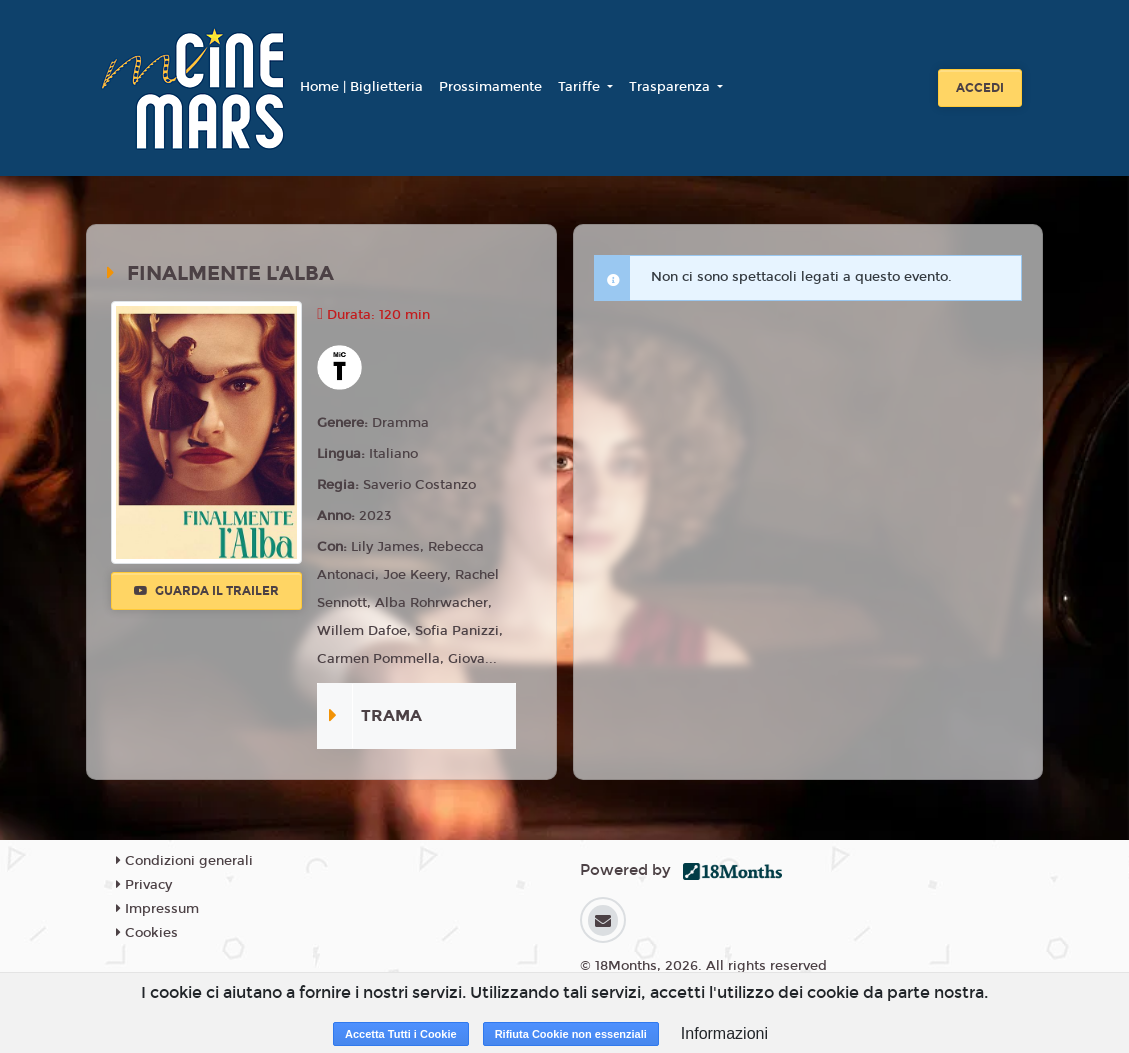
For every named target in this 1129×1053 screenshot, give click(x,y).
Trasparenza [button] (671, 87)
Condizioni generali (184, 861)
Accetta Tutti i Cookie (401, 1034)
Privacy (144, 885)
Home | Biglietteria (361, 87)
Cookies (147, 933)
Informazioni (724, 1033)
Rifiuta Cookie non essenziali (571, 1034)
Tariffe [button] (581, 87)
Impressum (157, 909)
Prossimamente (490, 87)
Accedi (980, 88)
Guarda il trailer (206, 591)
